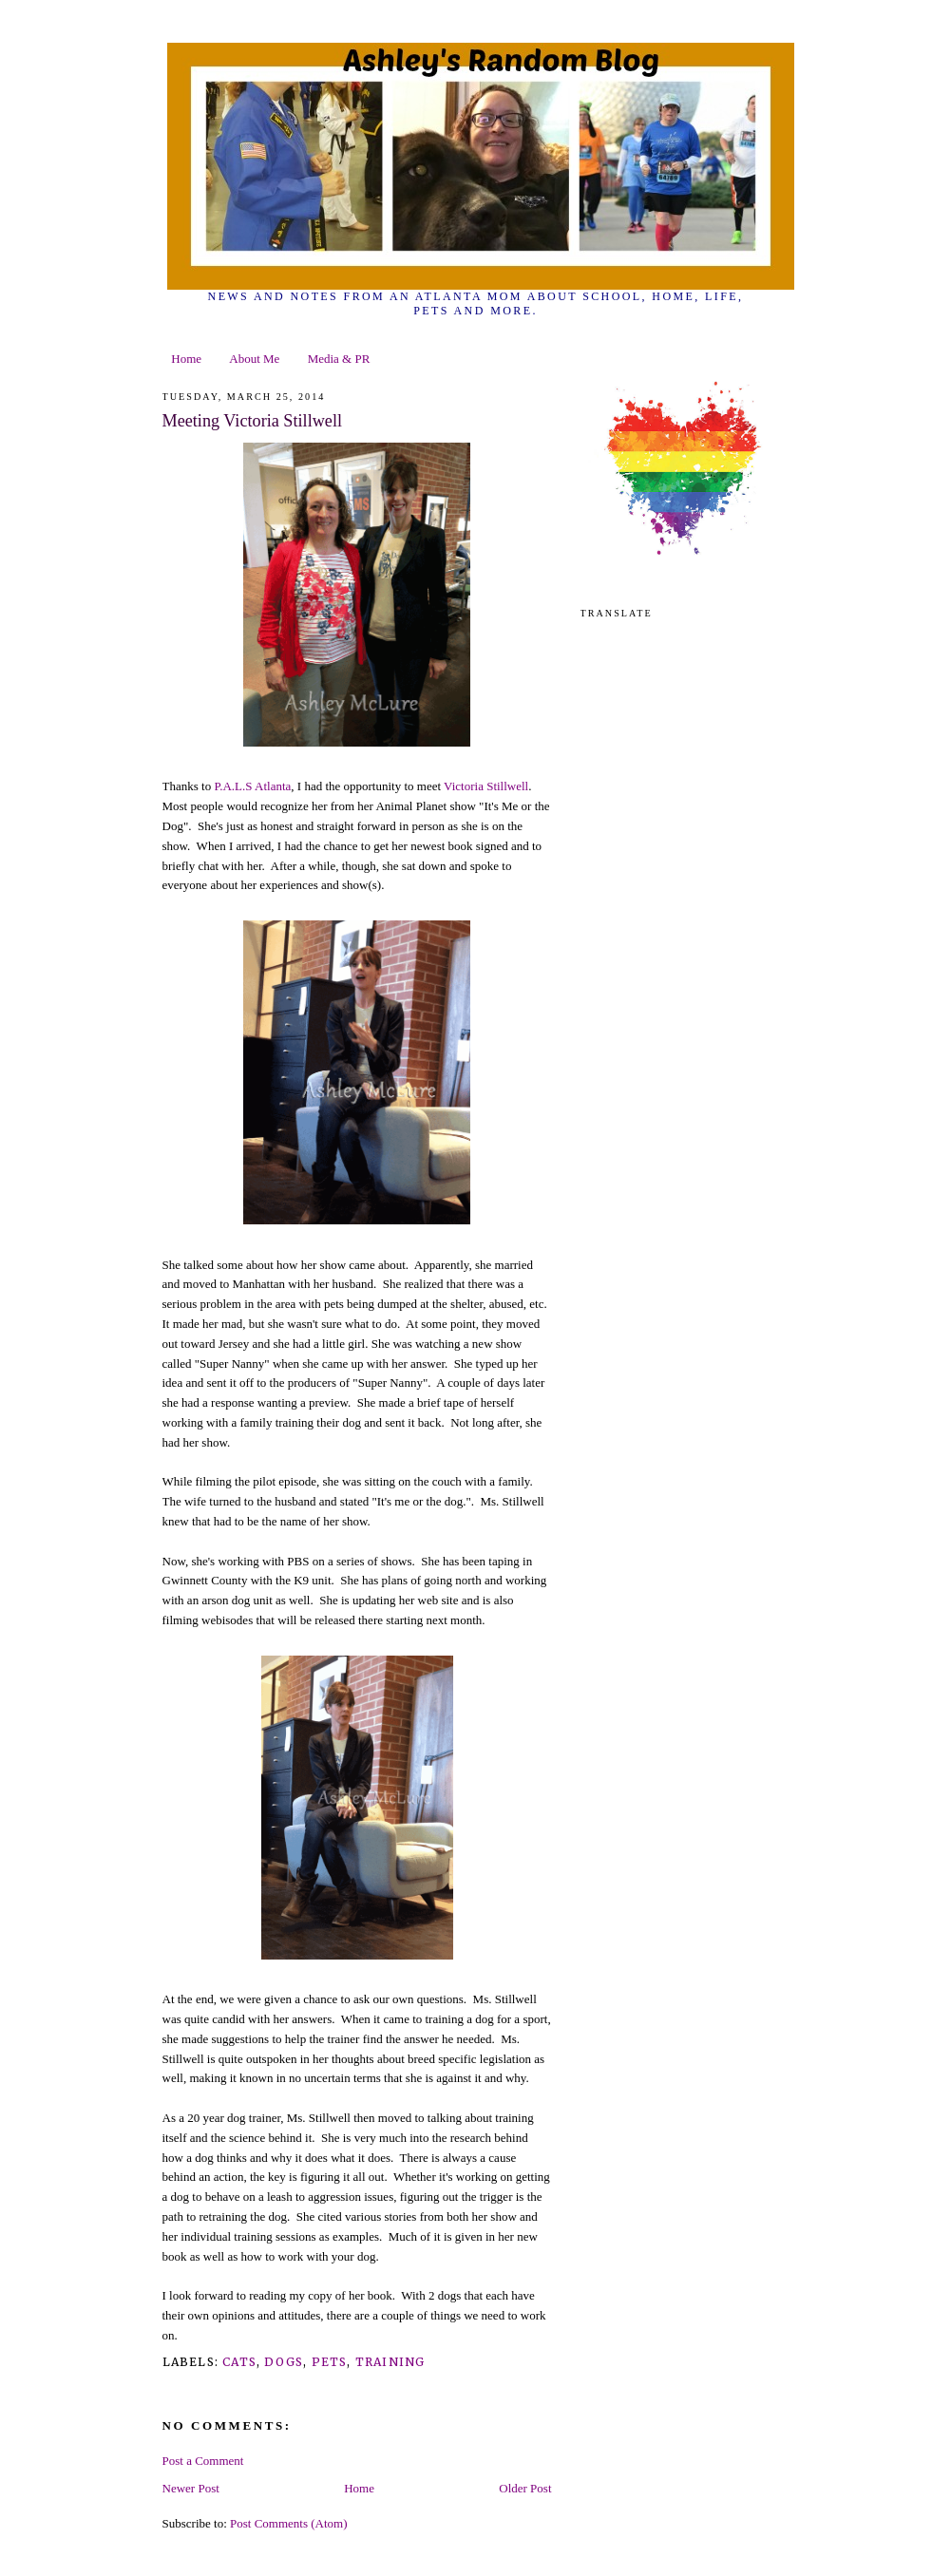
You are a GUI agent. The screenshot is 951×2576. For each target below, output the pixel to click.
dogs (283, 2362)
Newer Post (190, 2488)
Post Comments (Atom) (289, 2523)
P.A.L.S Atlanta (252, 786)
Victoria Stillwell (486, 786)
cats (239, 2362)
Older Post (525, 2488)
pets (330, 2362)
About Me (254, 358)
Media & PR (339, 358)
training (390, 2362)
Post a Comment (203, 2460)
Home (186, 358)
